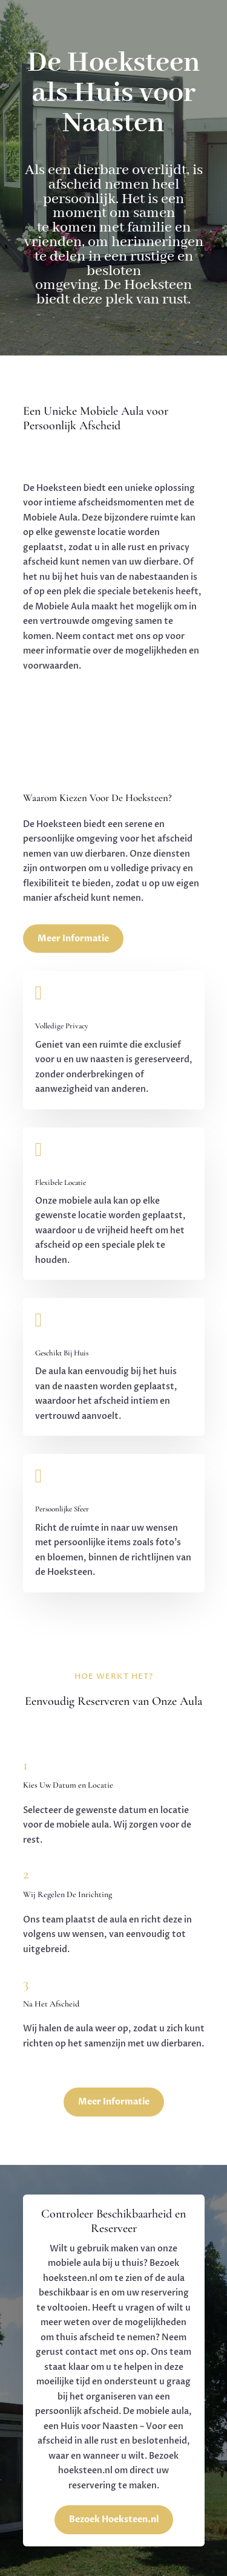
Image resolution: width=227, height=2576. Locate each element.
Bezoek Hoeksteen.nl (114, 2519)
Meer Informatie (73, 938)
